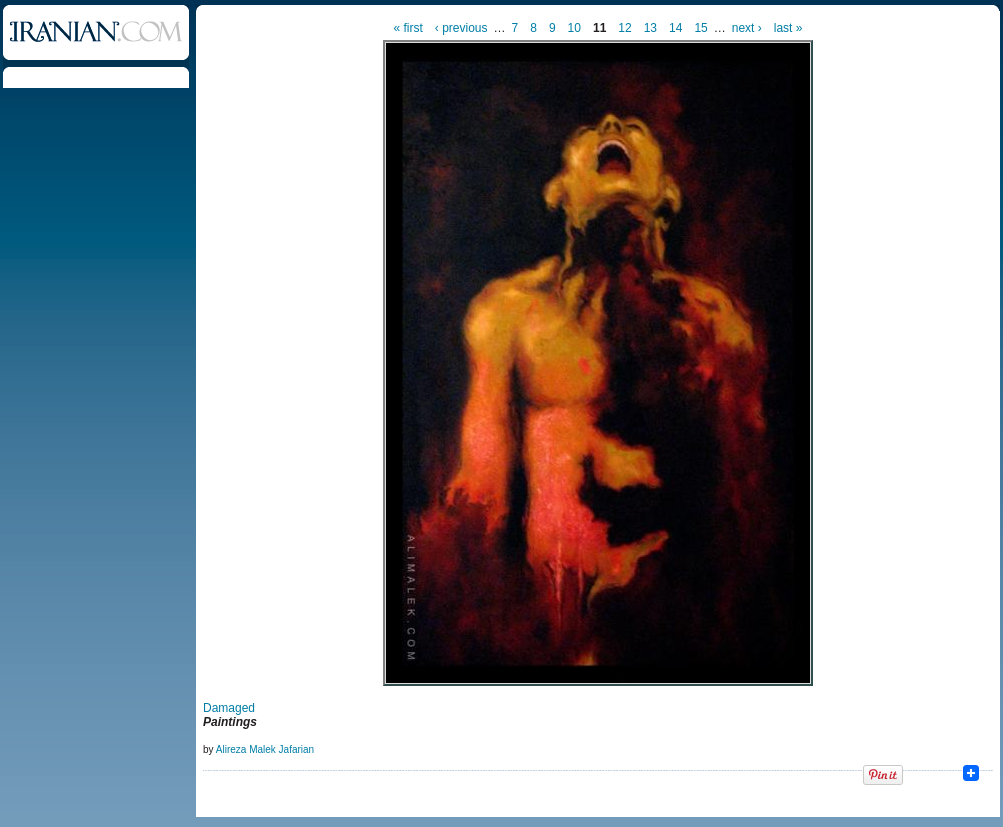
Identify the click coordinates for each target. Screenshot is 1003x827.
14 (675, 28)
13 (650, 28)
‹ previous (461, 28)
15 (700, 28)
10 (574, 28)
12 (624, 28)
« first (408, 28)
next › (747, 28)
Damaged (229, 708)
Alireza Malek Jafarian (265, 749)
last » (788, 28)
